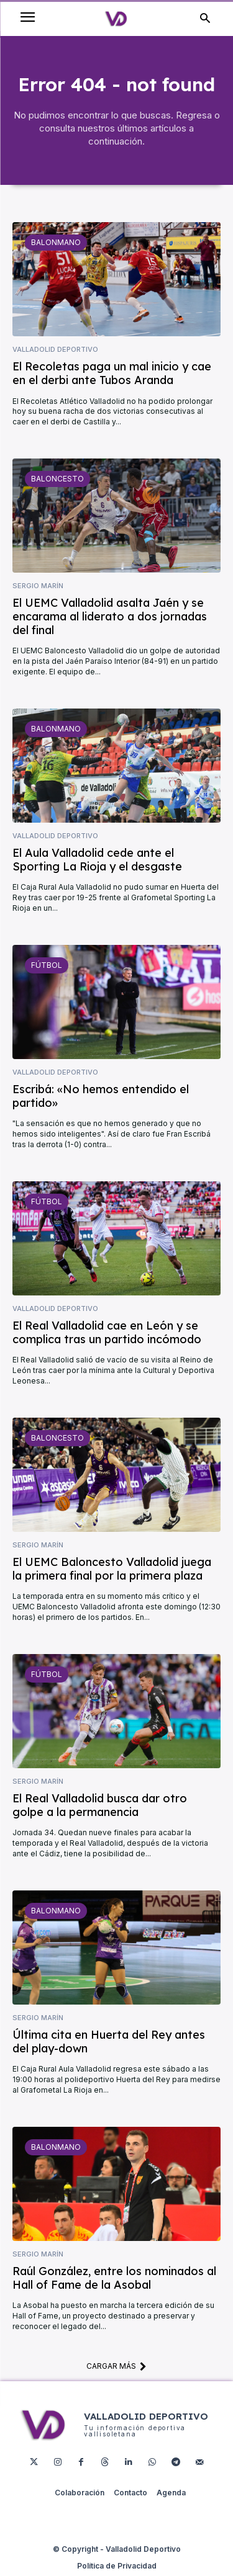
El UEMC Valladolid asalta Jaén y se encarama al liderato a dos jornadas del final (109, 616)
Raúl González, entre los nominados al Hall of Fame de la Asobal (114, 2278)
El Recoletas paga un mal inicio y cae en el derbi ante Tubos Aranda (111, 373)
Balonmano (56, 242)
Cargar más (116, 2366)
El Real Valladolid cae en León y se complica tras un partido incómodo (106, 1332)
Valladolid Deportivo (55, 350)
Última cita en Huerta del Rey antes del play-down (108, 2041)
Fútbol (46, 965)
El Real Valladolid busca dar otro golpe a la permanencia (99, 1805)
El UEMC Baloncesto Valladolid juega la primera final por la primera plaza (111, 1569)
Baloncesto (57, 478)
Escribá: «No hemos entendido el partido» (100, 1096)
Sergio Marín (37, 586)
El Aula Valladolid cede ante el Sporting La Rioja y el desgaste (97, 860)
